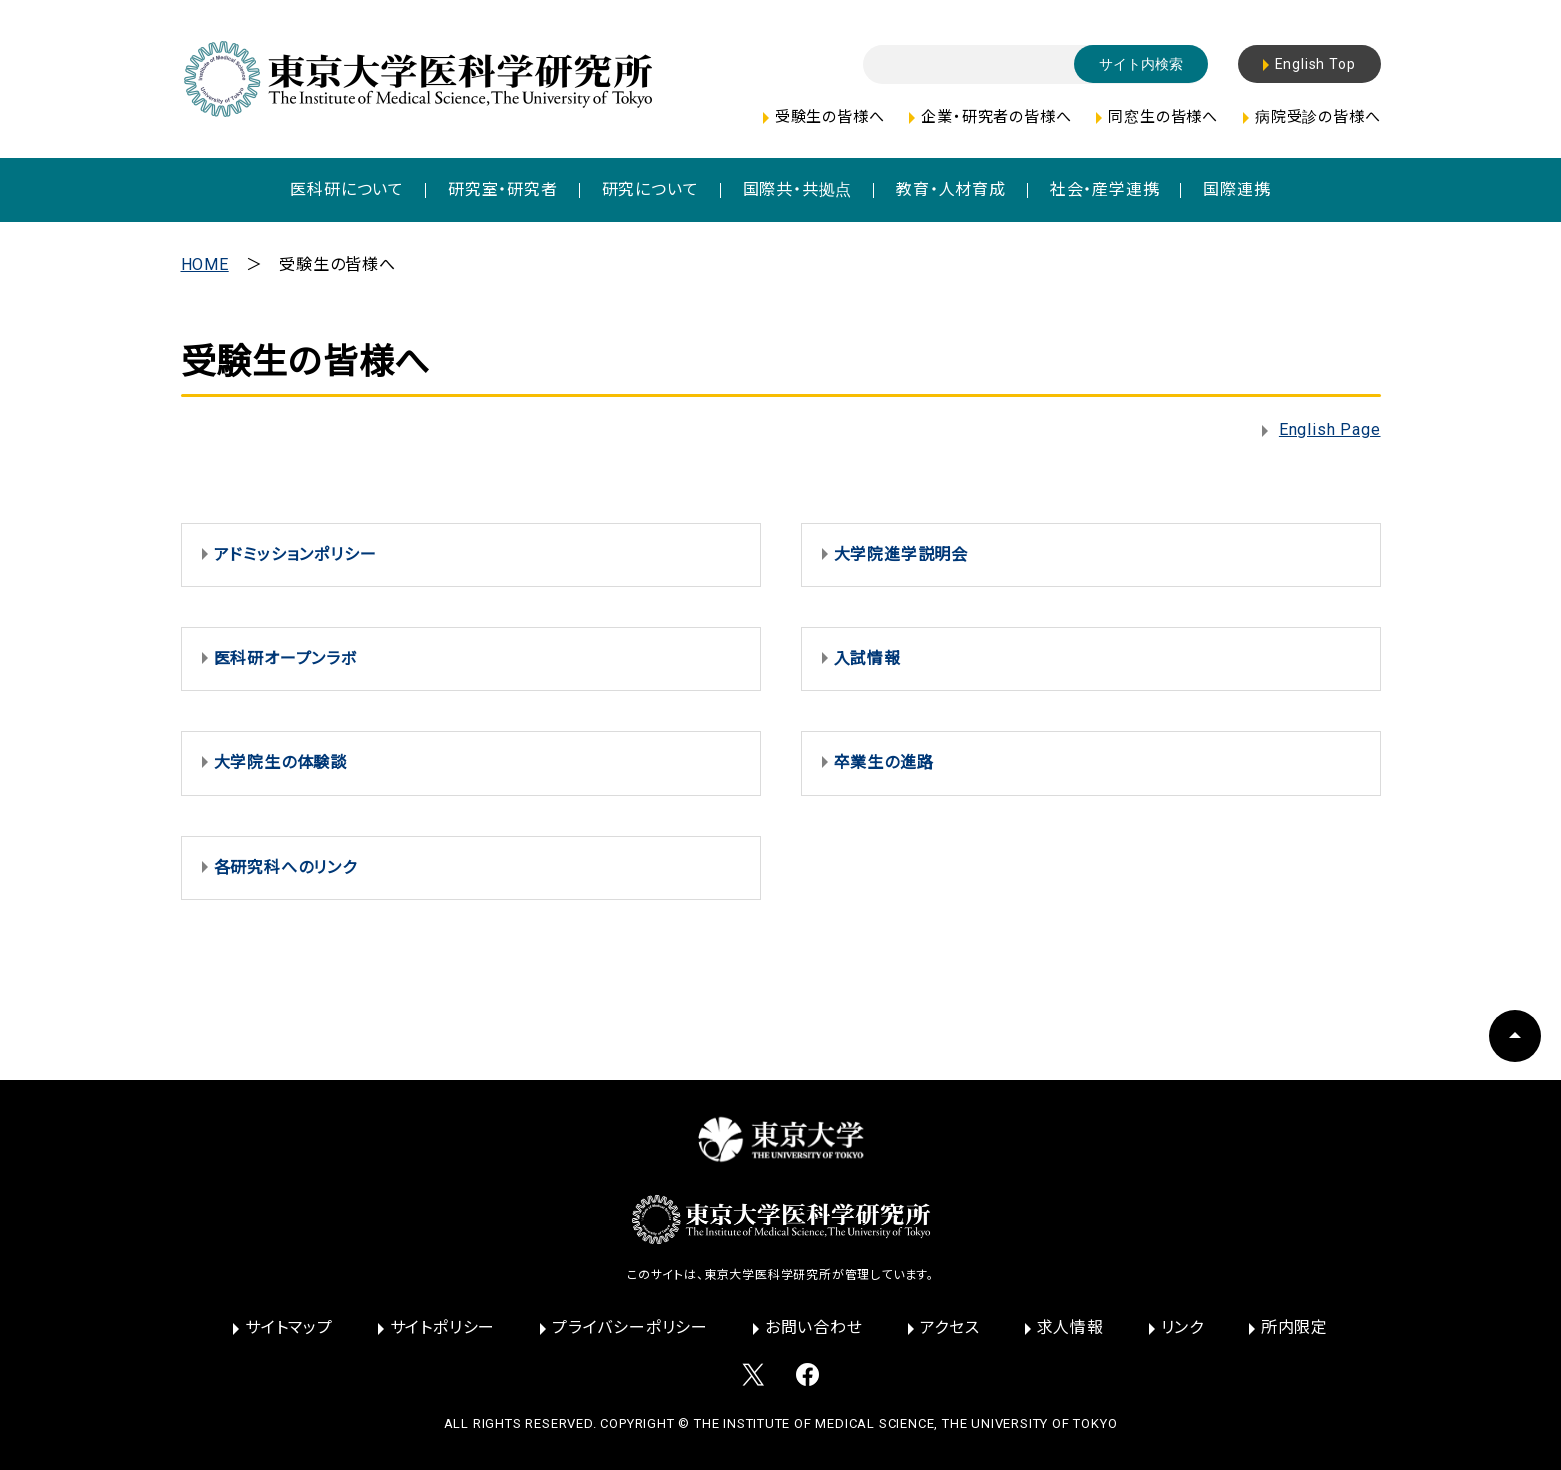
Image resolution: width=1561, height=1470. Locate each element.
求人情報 (1070, 1327)
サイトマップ (289, 1327)
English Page (1330, 429)
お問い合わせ (814, 1327)
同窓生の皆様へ (1163, 117)
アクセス (950, 1327)
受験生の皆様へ (830, 117)
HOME (205, 264)
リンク (1182, 1327)
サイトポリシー (443, 1327)
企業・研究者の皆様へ (996, 117)
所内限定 (1294, 1327)
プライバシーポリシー (630, 1327)
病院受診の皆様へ (1317, 117)
